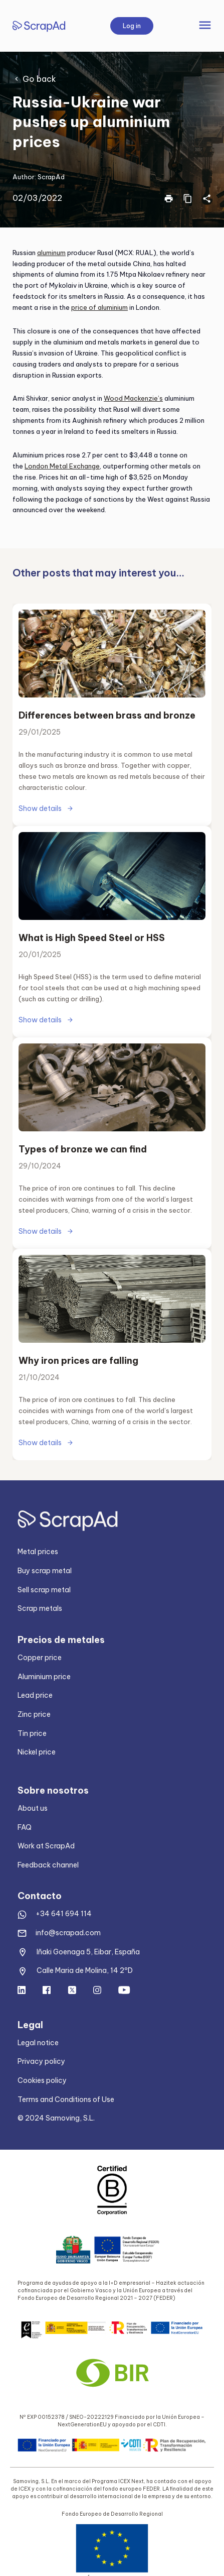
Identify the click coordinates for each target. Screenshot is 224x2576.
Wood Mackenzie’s (133, 398)
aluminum (51, 253)
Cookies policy (42, 2080)
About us (33, 1808)
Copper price (40, 1657)
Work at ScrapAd (46, 1845)
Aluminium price (44, 1676)
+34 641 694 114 (64, 1913)
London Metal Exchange (62, 466)
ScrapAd (51, 177)
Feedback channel (48, 1864)
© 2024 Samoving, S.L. (56, 2118)
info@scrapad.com (68, 1932)
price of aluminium (99, 307)
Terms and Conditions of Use (66, 2099)
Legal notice (38, 2042)
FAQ (25, 1827)
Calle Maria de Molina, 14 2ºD (85, 1970)
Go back (39, 79)
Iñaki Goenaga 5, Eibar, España (88, 1951)
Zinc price (34, 1714)
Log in (132, 26)
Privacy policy (41, 2061)
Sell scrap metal (44, 1589)
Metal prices (38, 1551)
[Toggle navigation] (204, 26)
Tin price (32, 1733)
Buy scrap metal (45, 1570)
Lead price (35, 1695)
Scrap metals (40, 1608)
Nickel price (37, 1752)
